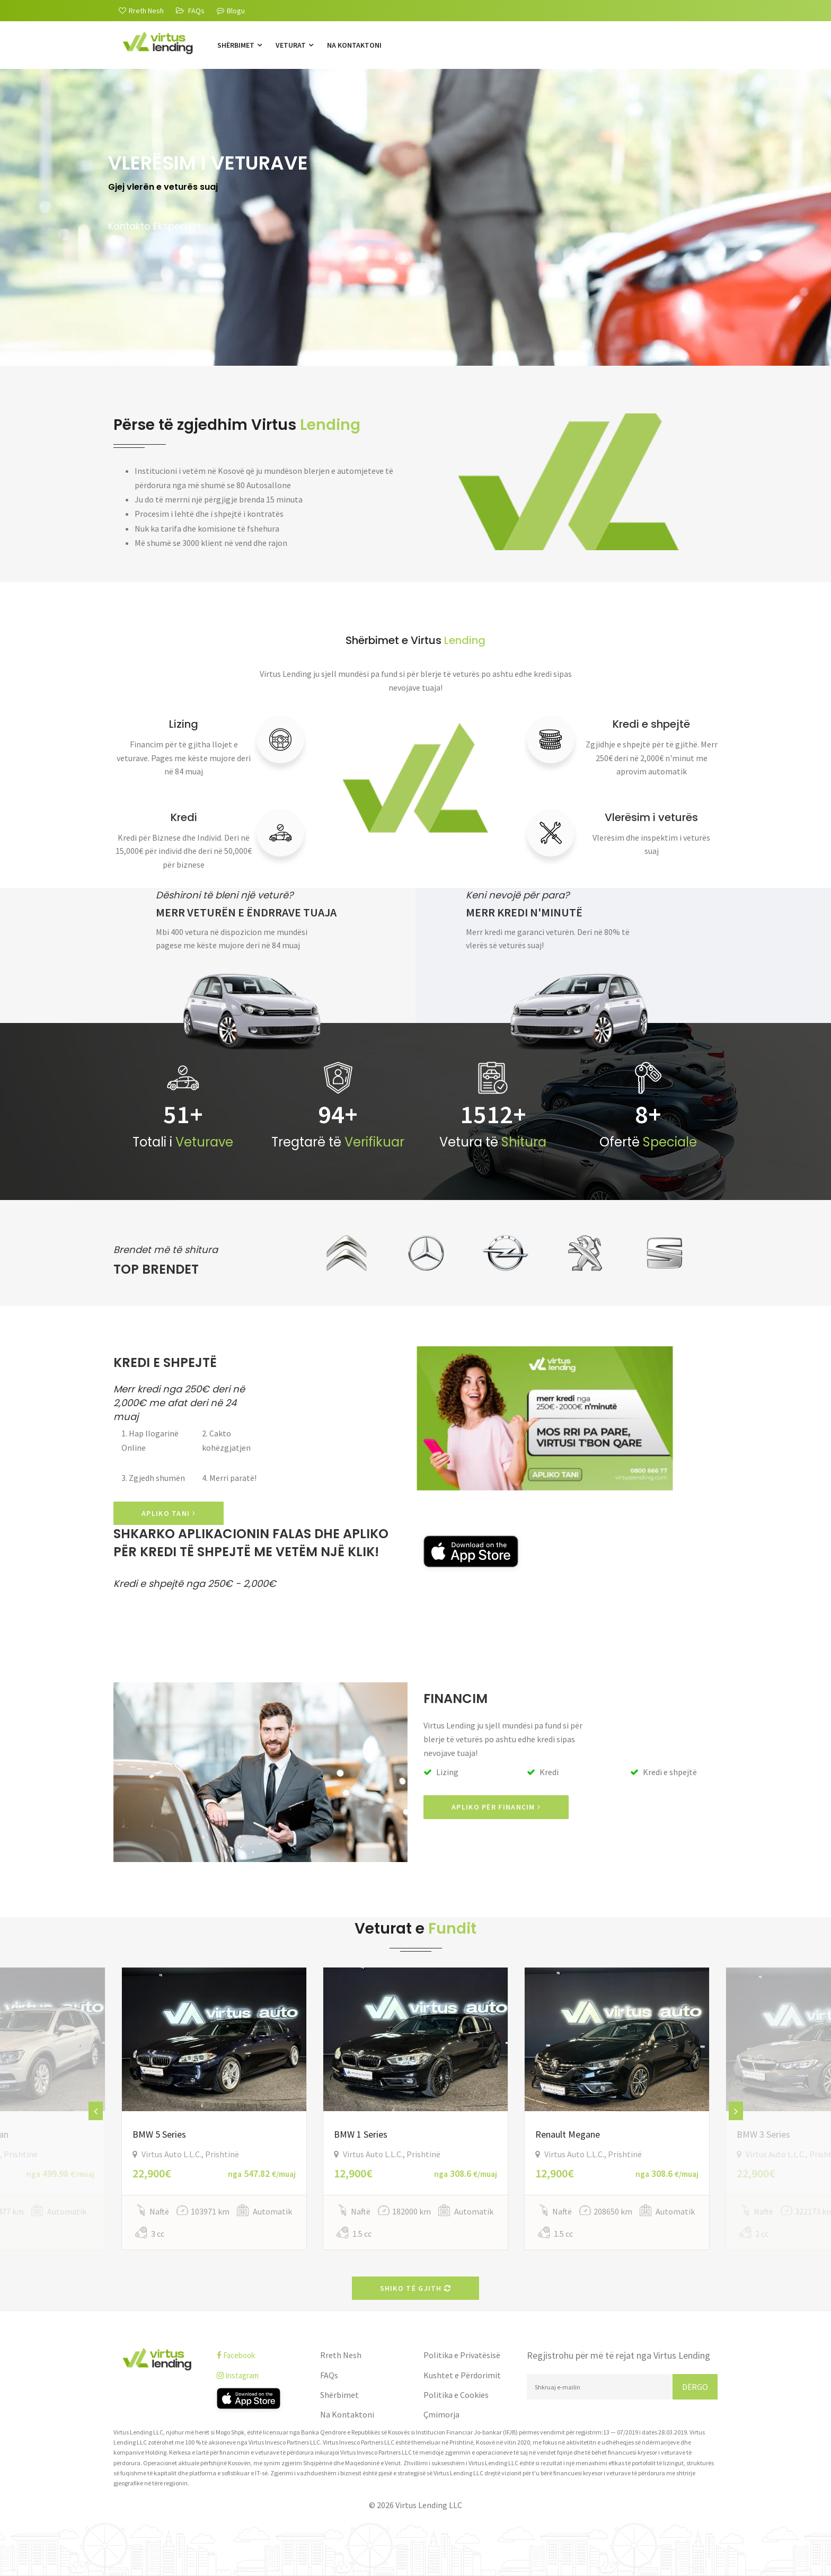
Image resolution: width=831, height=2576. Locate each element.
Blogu (231, 10)
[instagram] (260, 2375)
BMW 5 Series (159, 2134)
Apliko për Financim (496, 1807)
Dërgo (695, 2386)
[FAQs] (190, 10)
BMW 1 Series (360, 2134)
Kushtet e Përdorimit (462, 2375)
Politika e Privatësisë (461, 2355)
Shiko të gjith (416, 2288)
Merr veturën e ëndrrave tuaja (246, 912)
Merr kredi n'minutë (524, 912)
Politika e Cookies (456, 2394)
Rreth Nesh (340, 2355)
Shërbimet (239, 45)
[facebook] (260, 2355)
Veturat (294, 45)
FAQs (329, 2375)
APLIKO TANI (169, 1513)
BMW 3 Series (763, 2134)
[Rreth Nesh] (141, 10)
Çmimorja (441, 2414)
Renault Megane (567, 2134)
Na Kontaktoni (354, 45)
